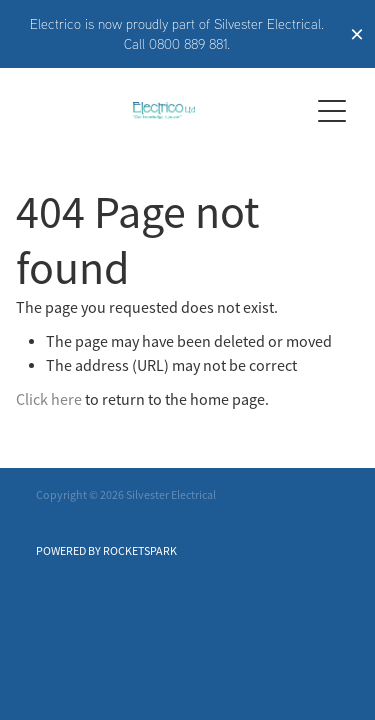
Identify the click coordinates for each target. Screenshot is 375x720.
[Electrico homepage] (164, 110)
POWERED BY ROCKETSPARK (106, 551)
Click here (49, 400)
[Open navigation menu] (332, 111)
